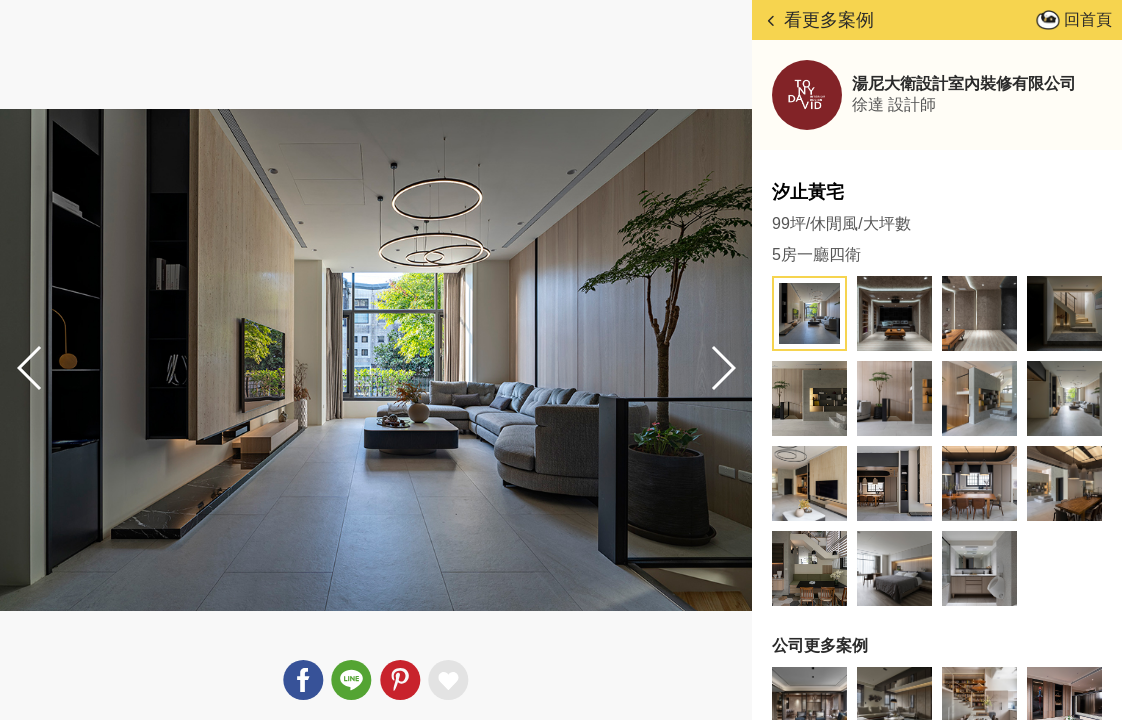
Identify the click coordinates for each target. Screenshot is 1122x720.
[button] (722, 368)
